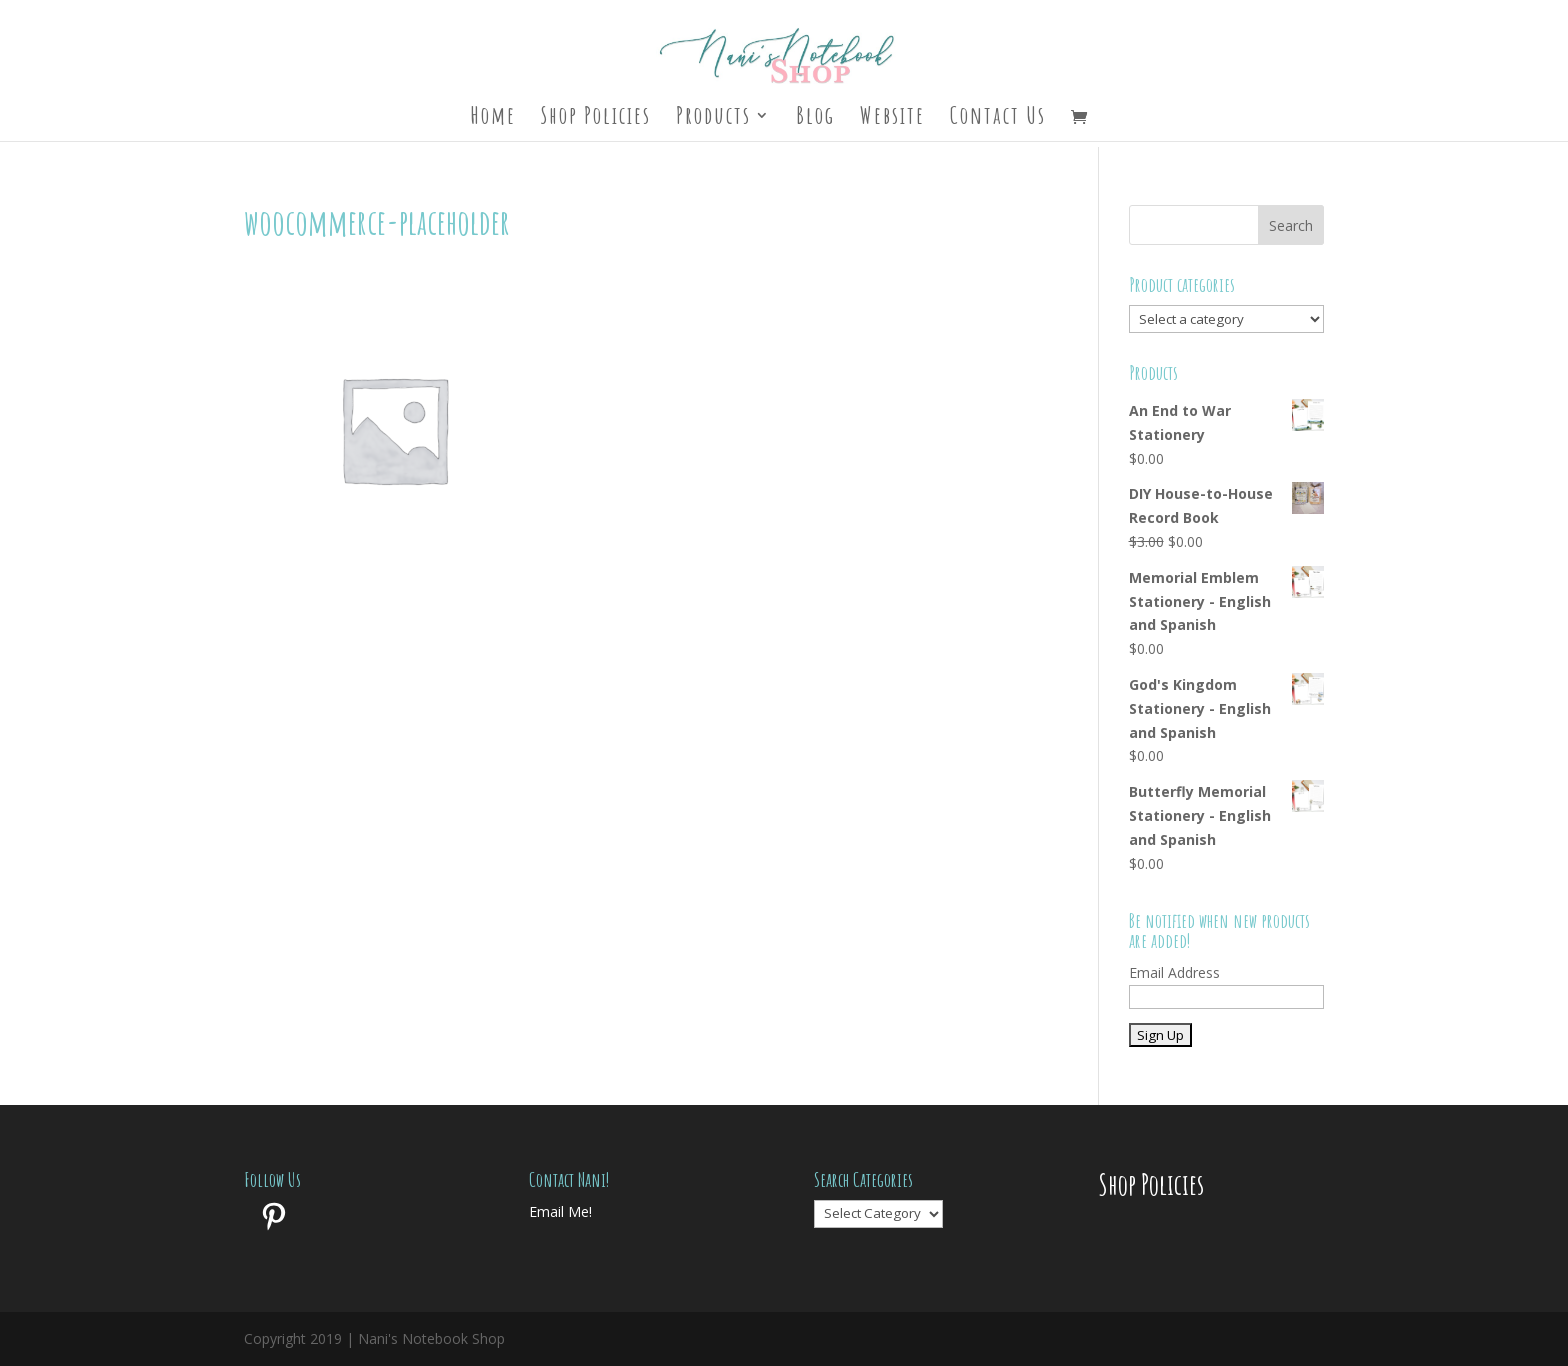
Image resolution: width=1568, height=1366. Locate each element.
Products (713, 119)
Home (493, 119)
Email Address (1174, 972)
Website (892, 119)
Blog (815, 119)
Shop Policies (596, 119)
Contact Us (998, 119)
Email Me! (560, 1211)
